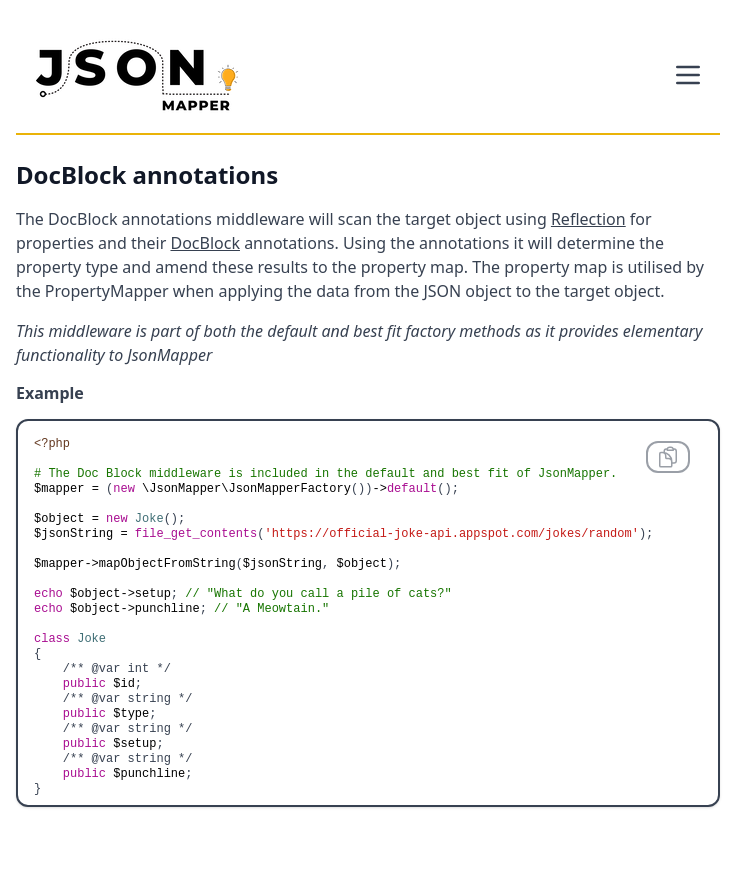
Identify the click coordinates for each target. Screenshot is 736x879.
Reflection (588, 219)
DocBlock (204, 243)
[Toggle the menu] (688, 75)
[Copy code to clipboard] (668, 457)
